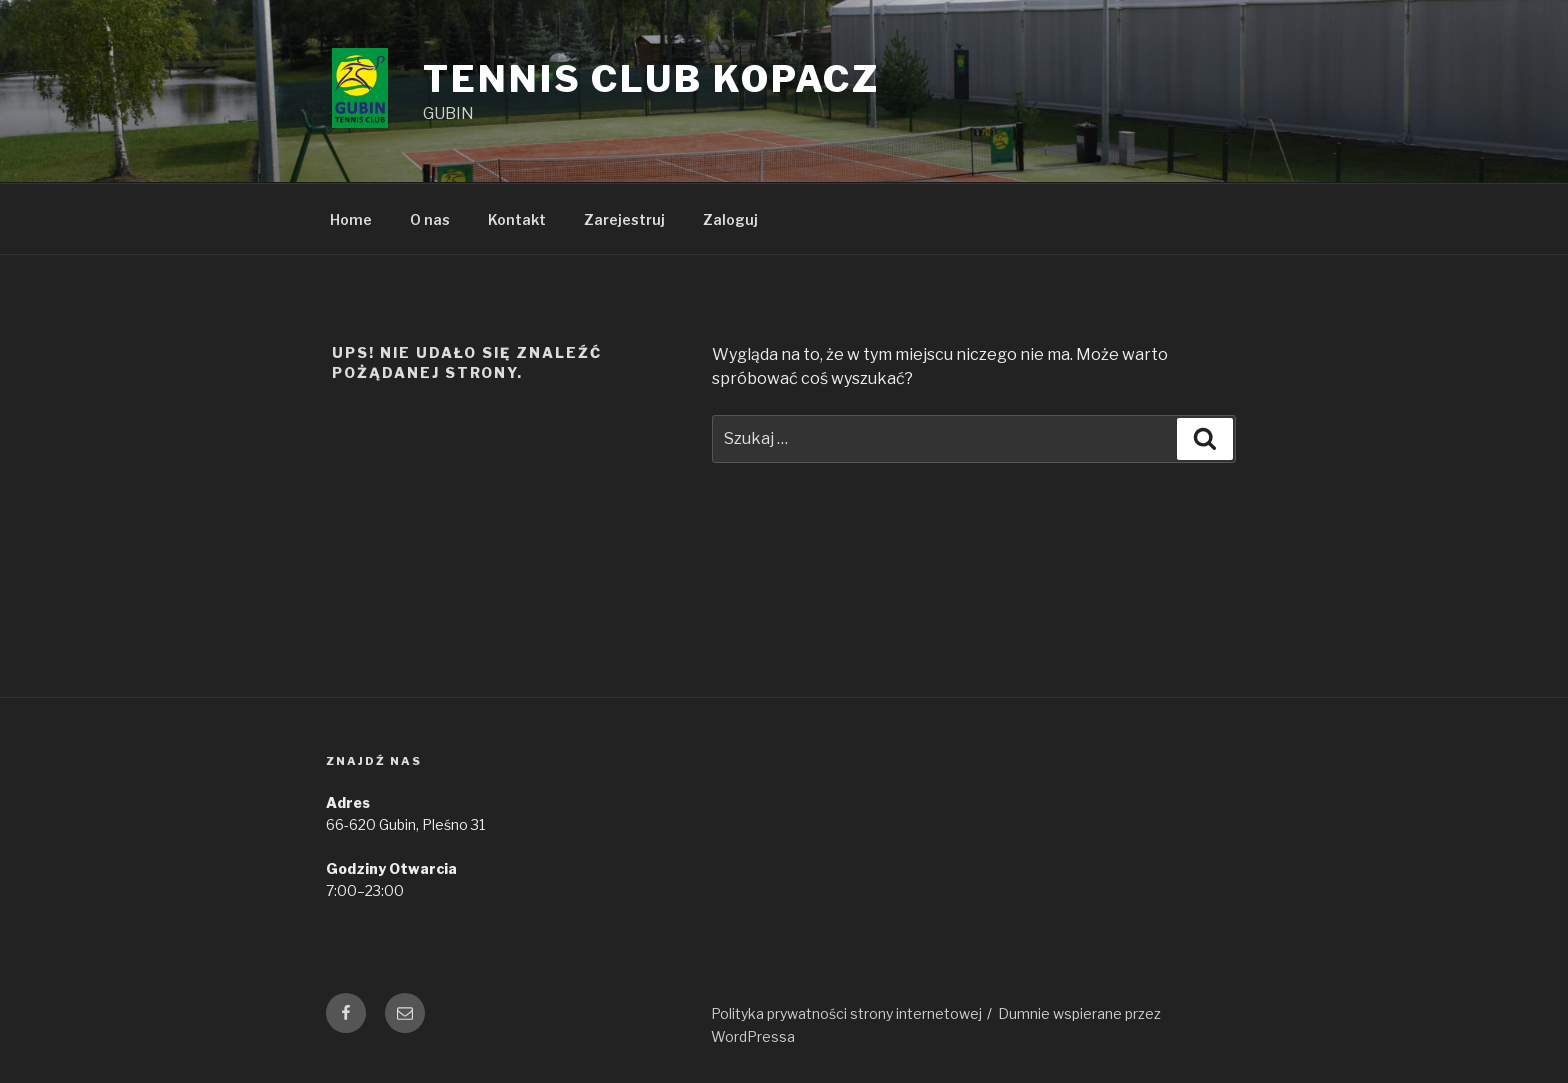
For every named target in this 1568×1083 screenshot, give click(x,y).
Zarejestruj (624, 219)
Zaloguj (730, 219)
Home (351, 219)
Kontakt (517, 219)
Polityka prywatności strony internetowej (846, 1013)
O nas (430, 219)
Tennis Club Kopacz (651, 79)
